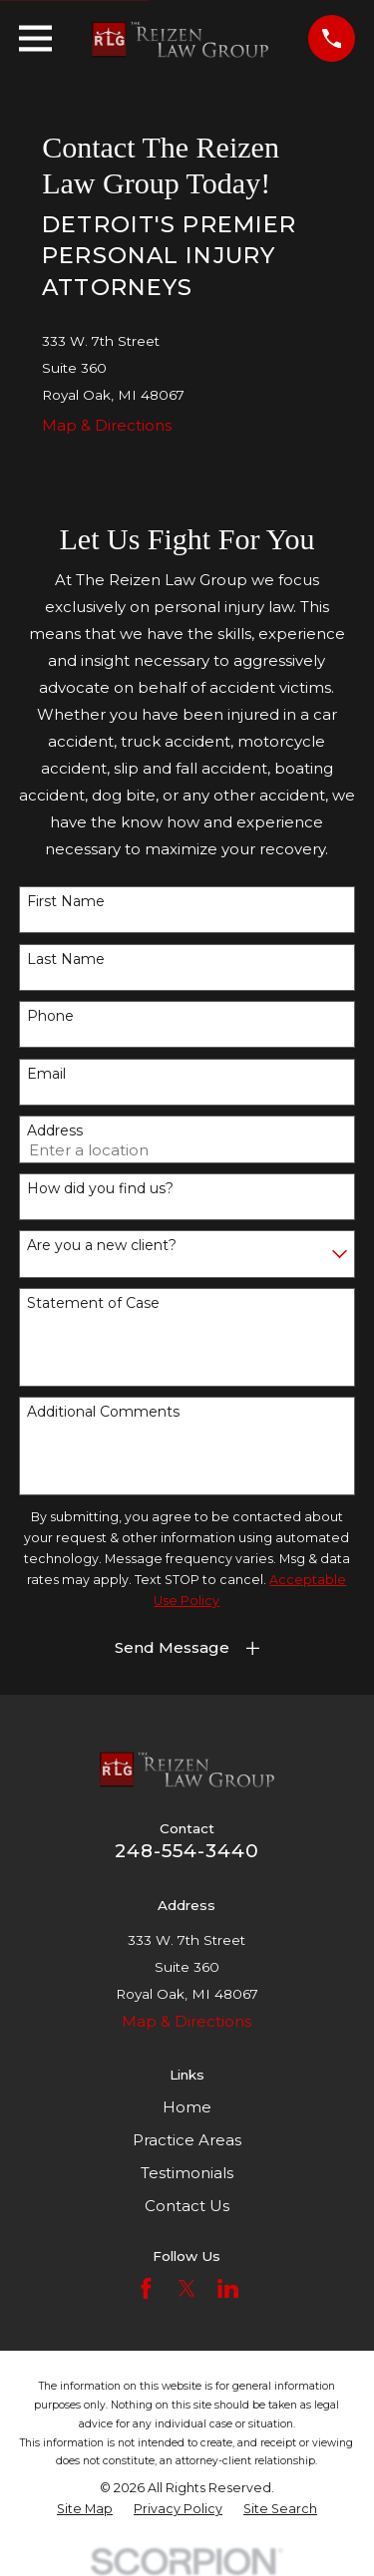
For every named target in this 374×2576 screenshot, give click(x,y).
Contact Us (187, 2205)
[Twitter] (187, 2288)
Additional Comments (103, 1412)
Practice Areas (187, 2139)
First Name (66, 901)
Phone (50, 1016)
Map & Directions (107, 425)
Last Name (66, 959)
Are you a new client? (102, 1245)
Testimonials (187, 2172)
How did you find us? (100, 1188)
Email (46, 1074)
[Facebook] (146, 2288)
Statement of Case (93, 1303)
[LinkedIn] (227, 2288)
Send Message (172, 1647)
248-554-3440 (186, 1850)
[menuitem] (85, 2509)
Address (55, 1131)
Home (187, 2106)
